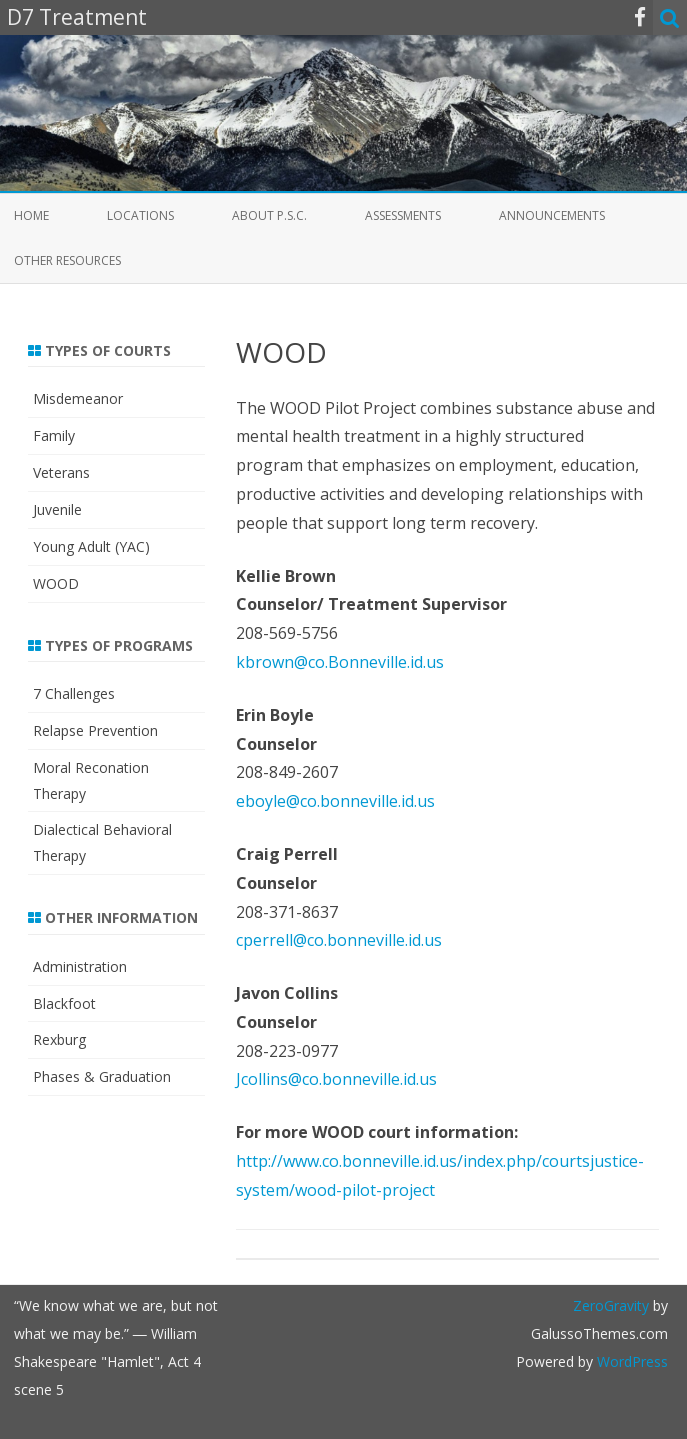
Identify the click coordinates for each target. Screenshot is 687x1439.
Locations (140, 215)
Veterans (61, 472)
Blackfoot (64, 1003)
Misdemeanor (78, 398)
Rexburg (59, 1039)
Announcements (552, 215)
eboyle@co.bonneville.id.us (335, 801)
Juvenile (57, 509)
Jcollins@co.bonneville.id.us (336, 1079)
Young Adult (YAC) (91, 546)
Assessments (403, 215)
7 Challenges (74, 693)
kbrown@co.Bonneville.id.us (340, 662)
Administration (80, 966)
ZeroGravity (611, 1305)
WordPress (630, 1361)
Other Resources (67, 260)
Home (31, 215)
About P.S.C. (269, 215)
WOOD (56, 583)
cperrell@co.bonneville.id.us (339, 940)
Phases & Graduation (102, 1076)
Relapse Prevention (95, 730)
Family (54, 435)
